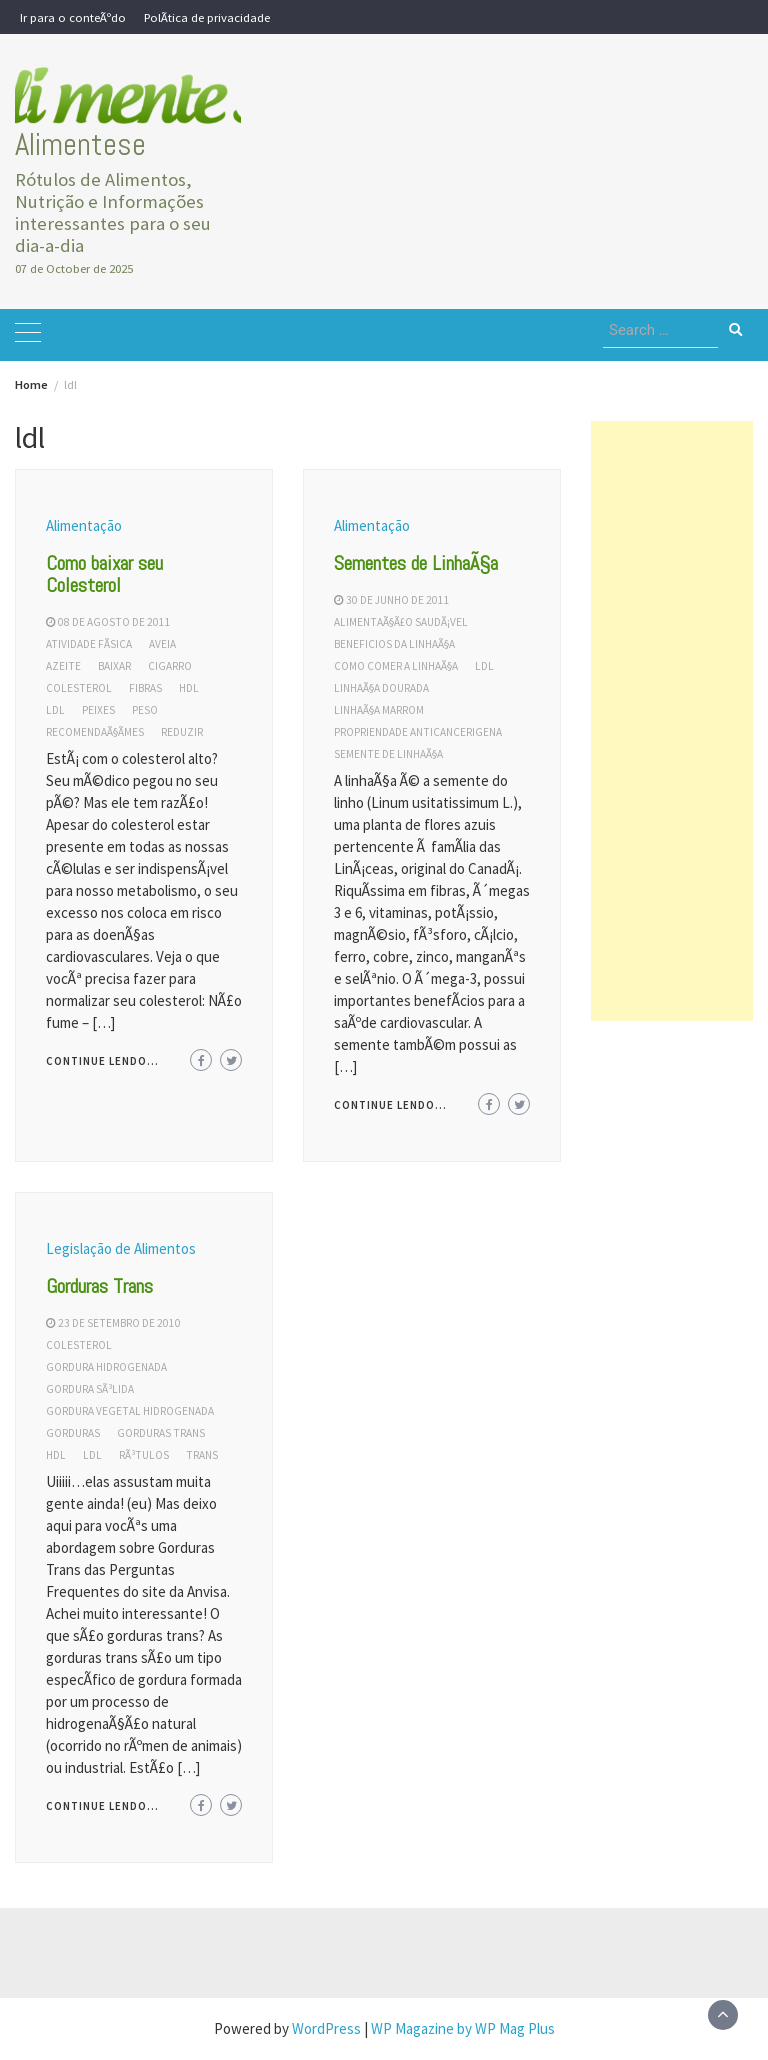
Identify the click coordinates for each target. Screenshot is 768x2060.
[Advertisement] (672, 721)
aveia (162, 644)
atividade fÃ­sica (89, 644)
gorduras (73, 1433)
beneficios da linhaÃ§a (394, 644)
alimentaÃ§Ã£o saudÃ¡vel (401, 622)
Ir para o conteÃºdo (73, 17)
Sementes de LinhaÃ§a (416, 563)
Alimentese (80, 144)
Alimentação (84, 525)
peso (145, 710)
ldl (55, 710)
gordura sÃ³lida (90, 1389)
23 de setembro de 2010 (119, 1323)
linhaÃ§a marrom (379, 710)
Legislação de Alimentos (121, 1248)
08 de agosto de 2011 (114, 622)
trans (202, 1455)
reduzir (182, 732)
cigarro (170, 666)
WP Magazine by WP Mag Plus (463, 2028)
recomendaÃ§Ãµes (95, 732)
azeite (63, 666)
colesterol (79, 688)
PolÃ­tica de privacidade (207, 17)
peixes (98, 710)
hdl (189, 688)
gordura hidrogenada (106, 1367)
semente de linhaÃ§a (388, 754)
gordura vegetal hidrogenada (130, 1411)
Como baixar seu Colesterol (104, 574)
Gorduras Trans (99, 1286)
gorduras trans (161, 1433)
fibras (145, 688)
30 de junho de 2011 (398, 600)
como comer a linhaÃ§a (396, 666)
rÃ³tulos (144, 1455)
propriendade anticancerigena (418, 732)
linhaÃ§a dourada (381, 688)
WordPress (326, 2028)
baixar (114, 666)
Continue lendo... (102, 1061)
